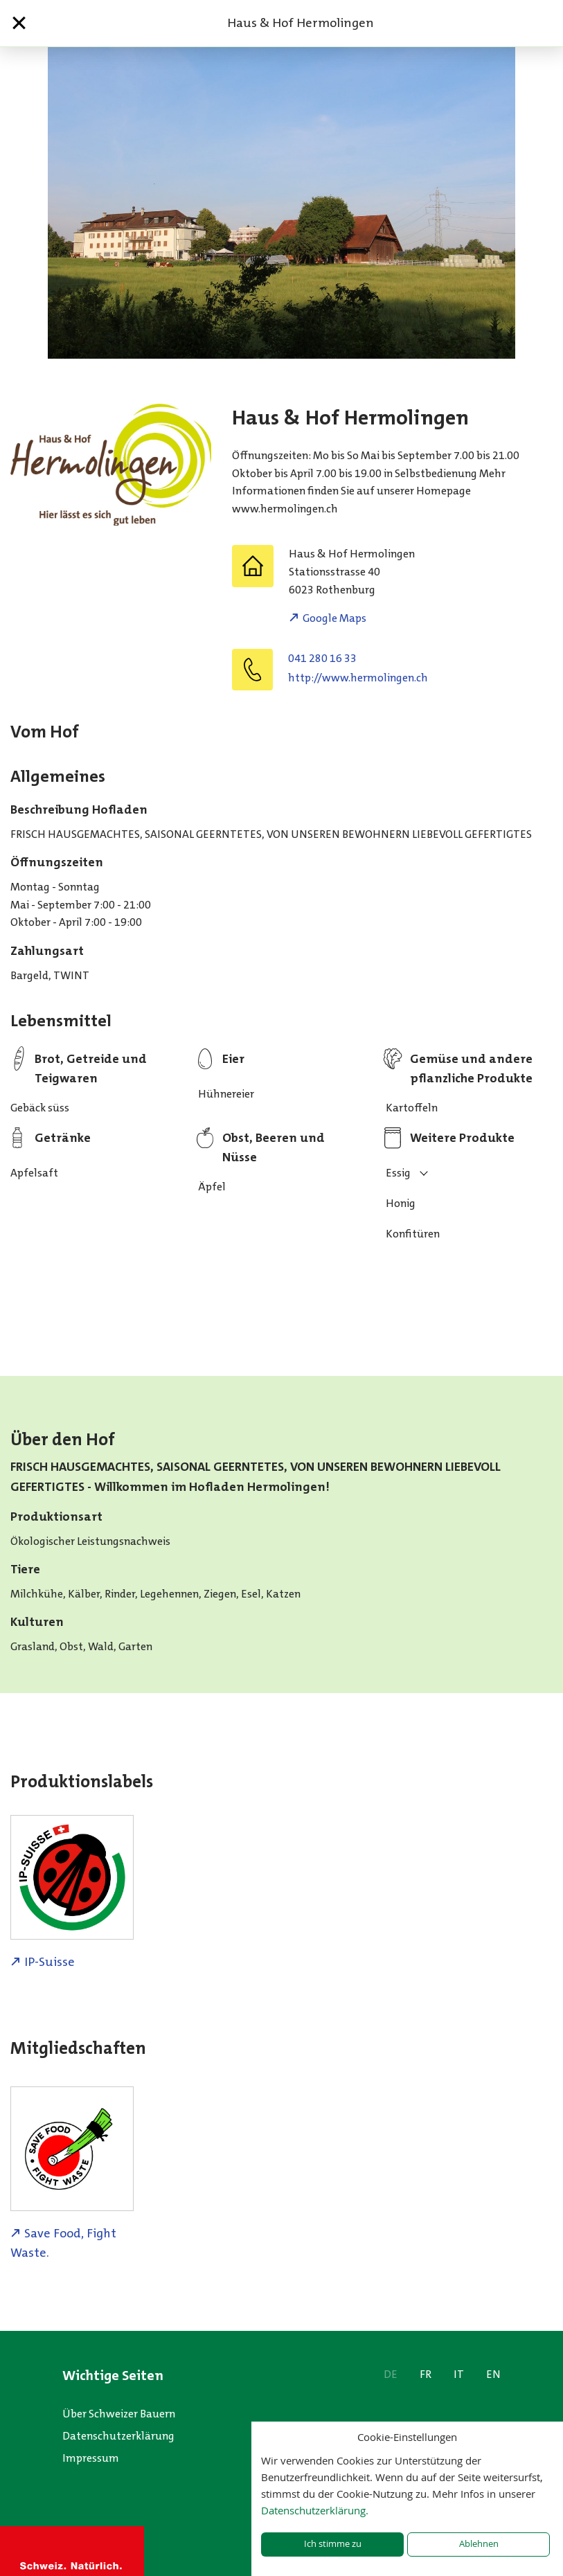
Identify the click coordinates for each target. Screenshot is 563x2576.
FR (425, 2374)
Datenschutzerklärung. (314, 2510)
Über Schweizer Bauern (118, 2413)
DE (390, 2374)
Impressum (90, 2458)
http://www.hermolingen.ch (358, 677)
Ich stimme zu (332, 2544)
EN (493, 2374)
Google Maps (334, 618)
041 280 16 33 (322, 658)
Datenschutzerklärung (118, 2436)
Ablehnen (479, 2544)
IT (459, 2374)
